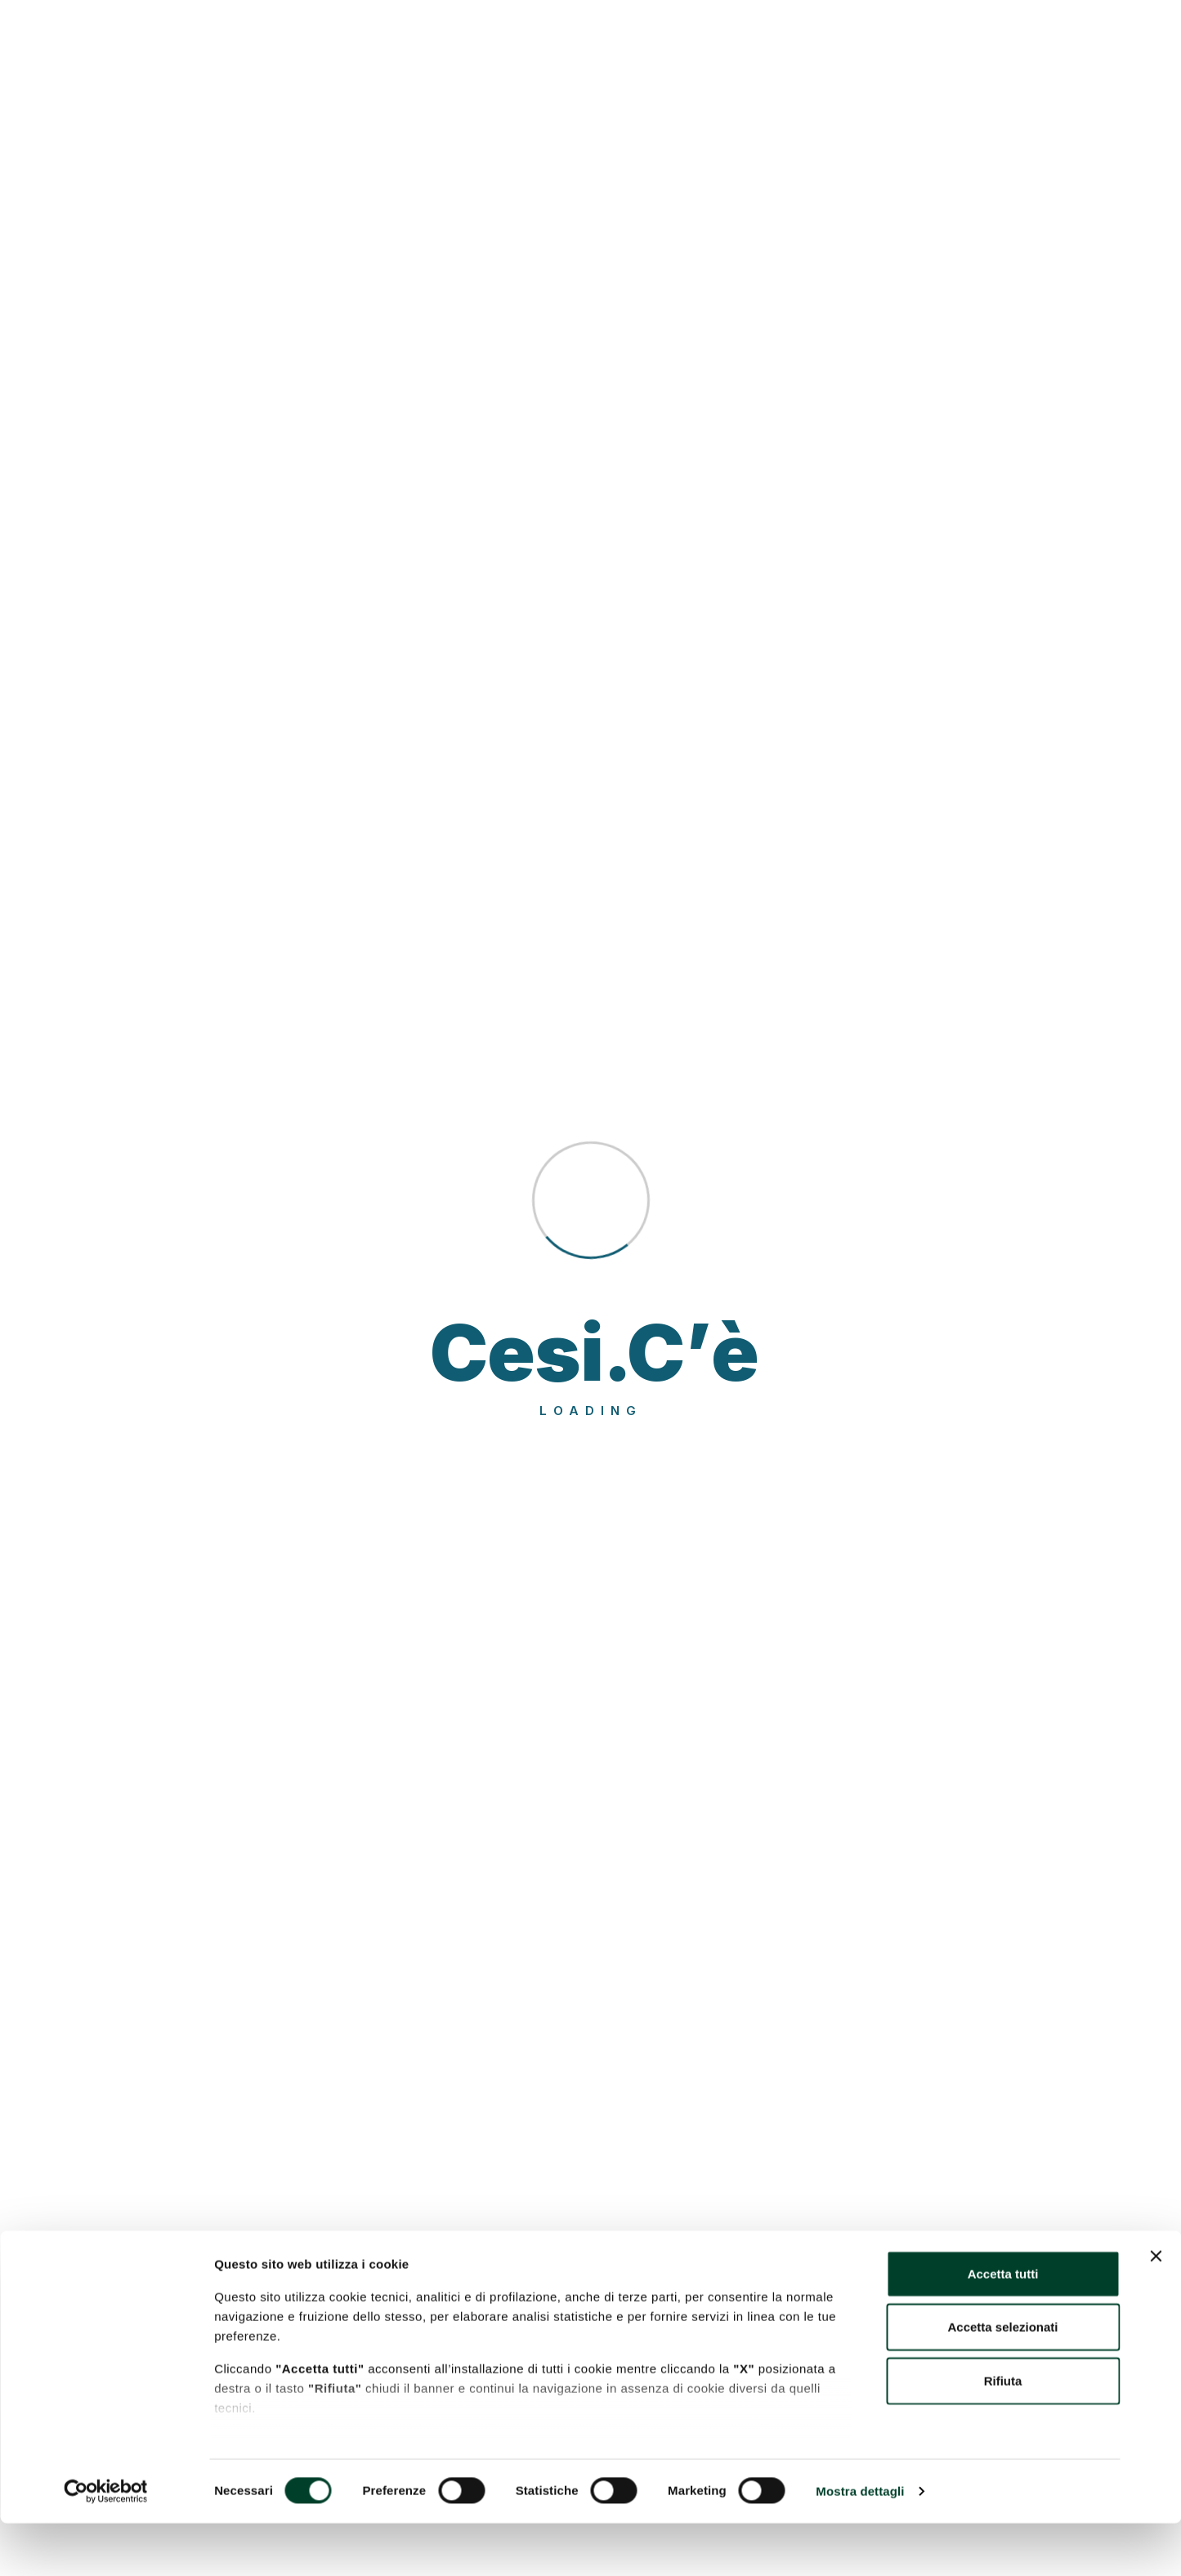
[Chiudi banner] (1155, 2309)
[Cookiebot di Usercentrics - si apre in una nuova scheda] (105, 2544)
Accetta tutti (1003, 2326)
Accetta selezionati (1002, 2379)
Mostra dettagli (860, 2544)
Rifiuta (1003, 2433)
